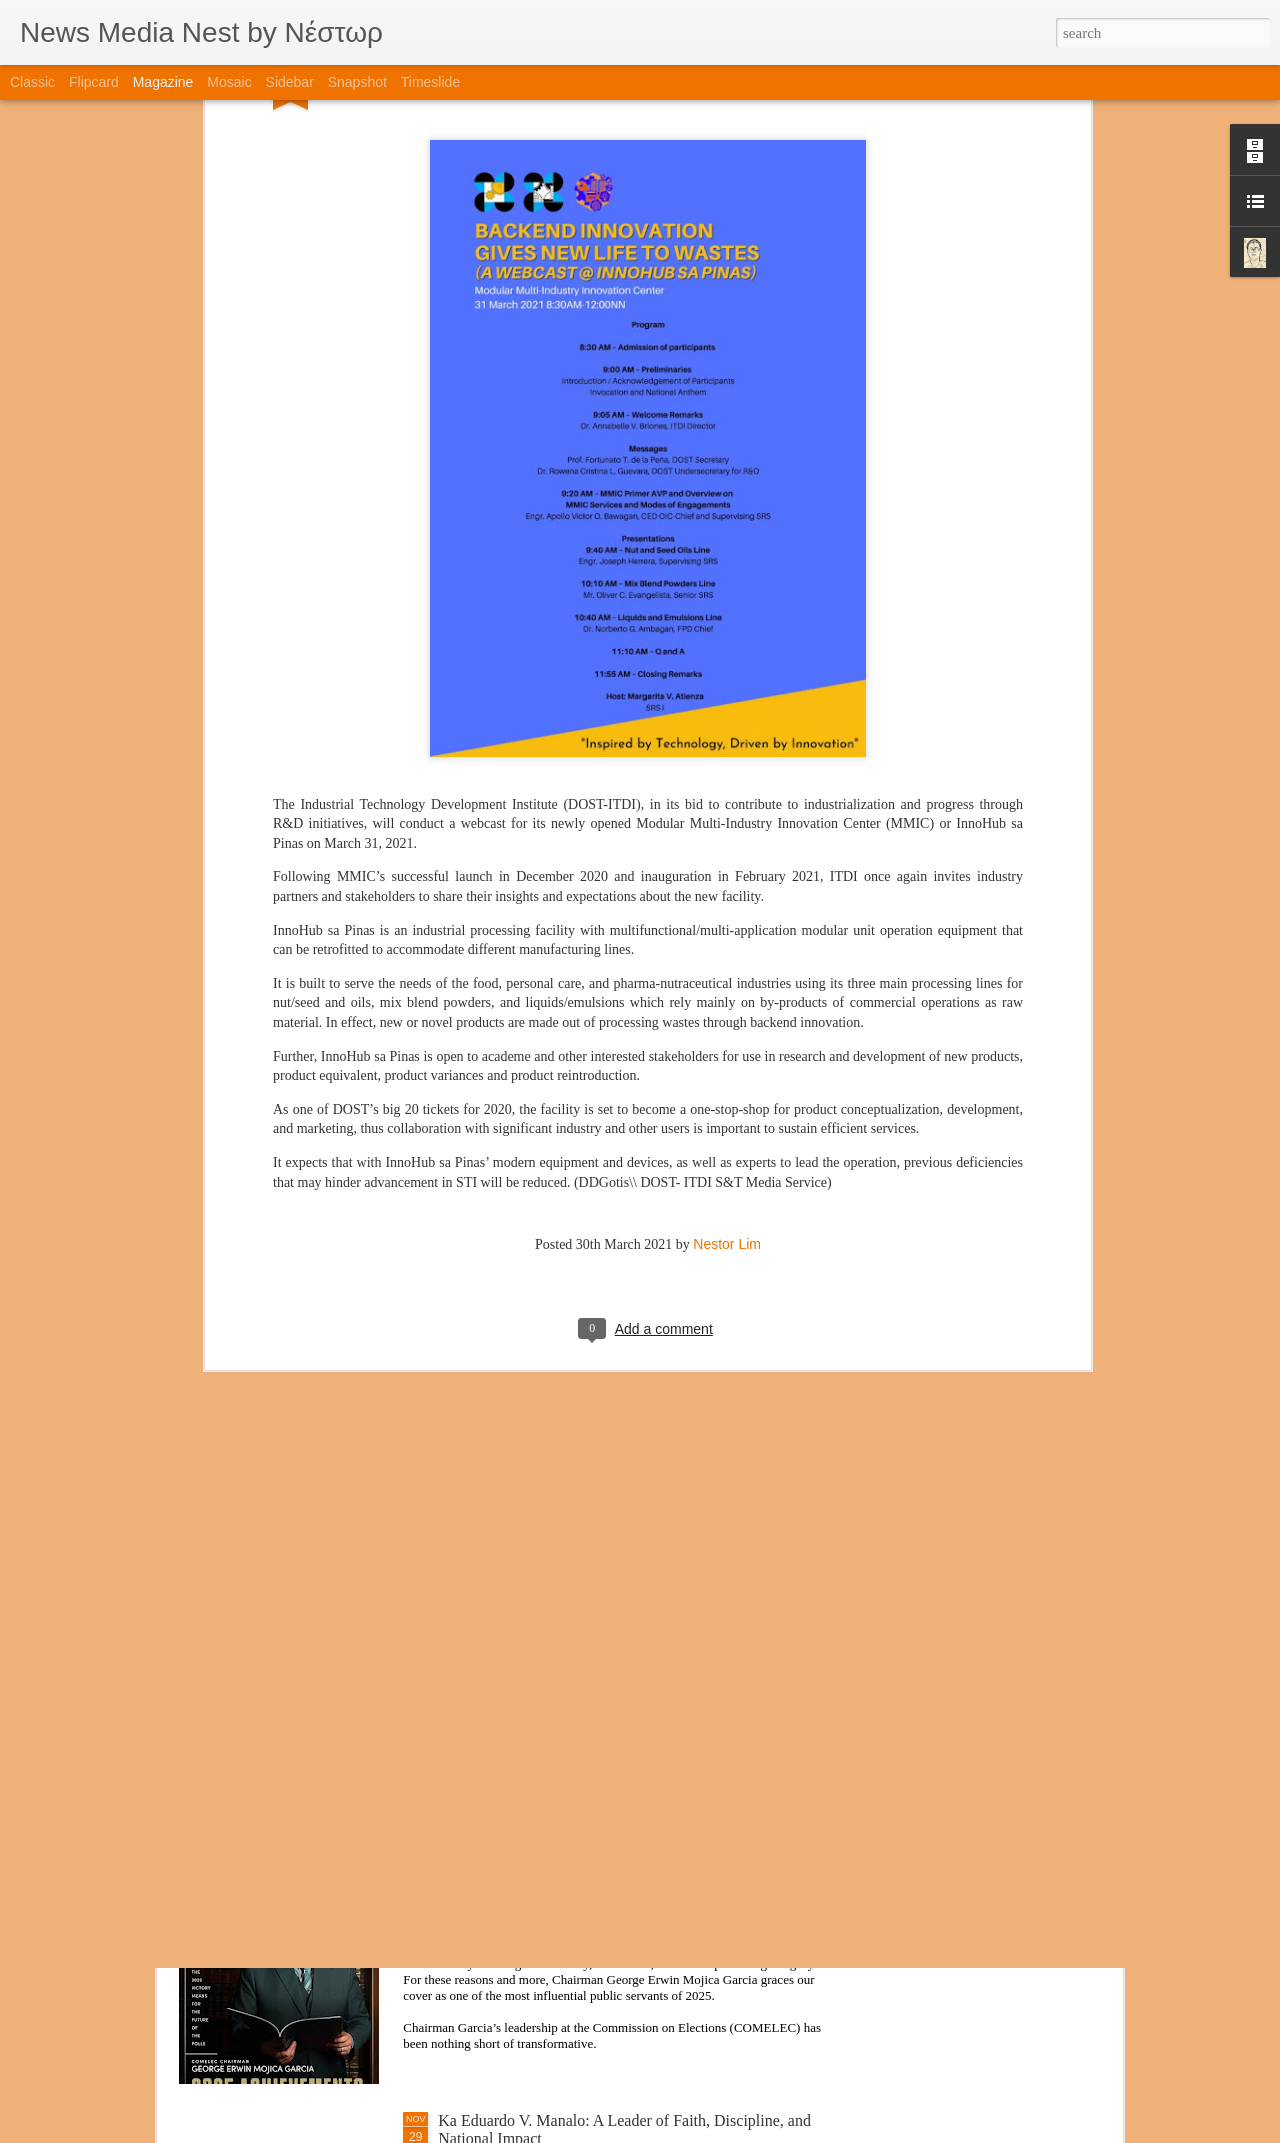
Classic (32, 82)
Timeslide (430, 82)
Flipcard (94, 82)
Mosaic (229, 82)
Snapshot (357, 82)
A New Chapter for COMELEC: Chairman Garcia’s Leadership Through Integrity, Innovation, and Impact (610, 1901)
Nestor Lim (727, 1022)
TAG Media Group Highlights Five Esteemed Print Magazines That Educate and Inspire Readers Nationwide (622, 1673)
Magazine (163, 82)
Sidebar (290, 82)
